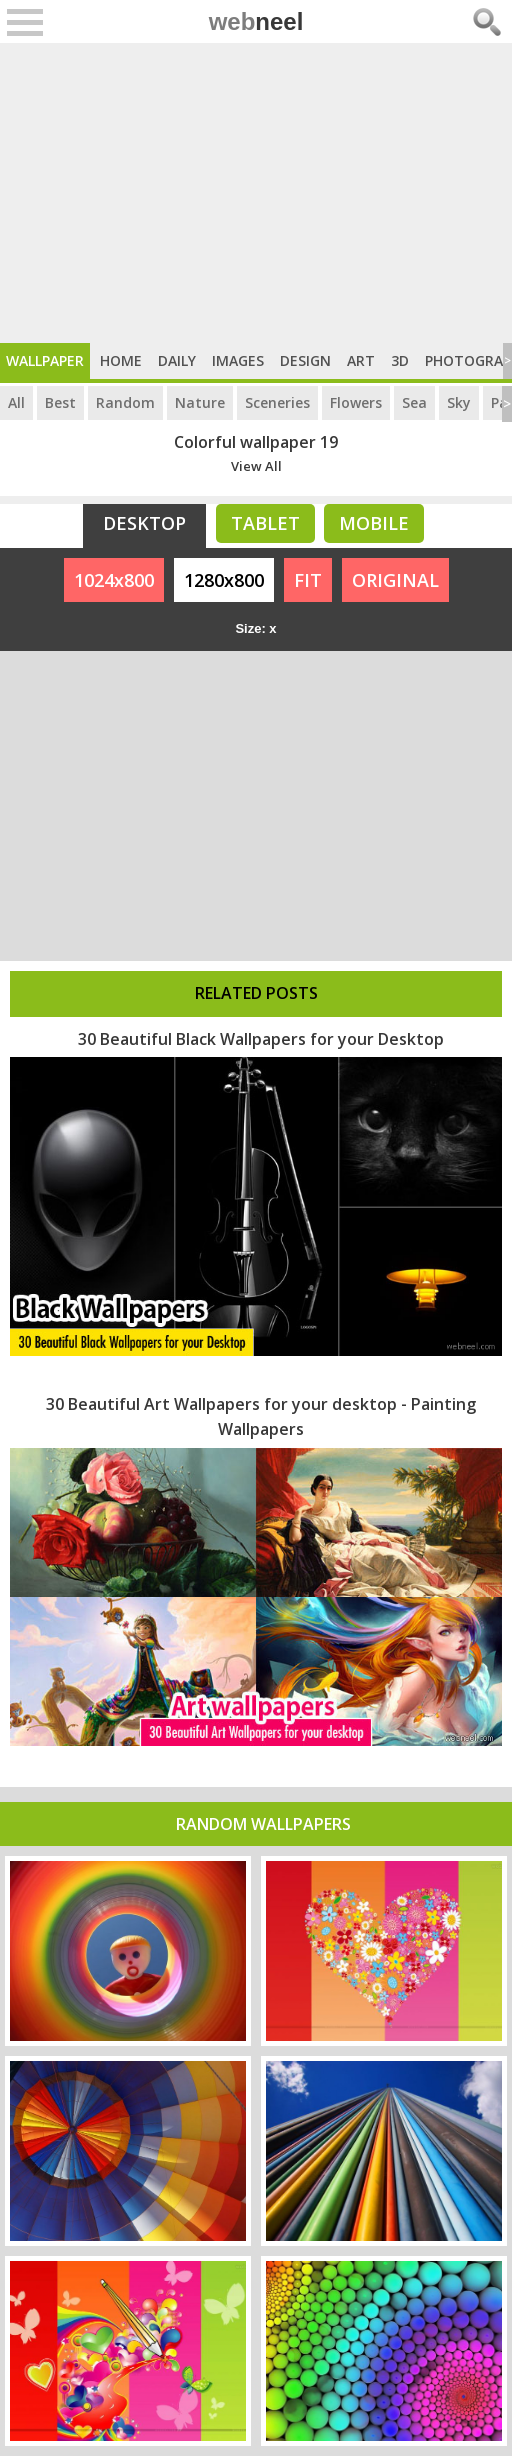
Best (60, 402)
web (256, 21)
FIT (308, 580)
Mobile (374, 523)
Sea (414, 402)
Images (238, 360)
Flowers (356, 402)
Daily (177, 360)
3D (400, 360)
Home (121, 360)
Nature (200, 402)
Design (305, 360)
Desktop (144, 523)
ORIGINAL (395, 580)
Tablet (265, 523)
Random (125, 402)
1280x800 (224, 580)
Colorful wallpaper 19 (256, 442)
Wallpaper (45, 360)
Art (361, 360)
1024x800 (114, 580)
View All (256, 466)
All (16, 402)
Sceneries (277, 402)
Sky (459, 402)
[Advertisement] (256, 193)
